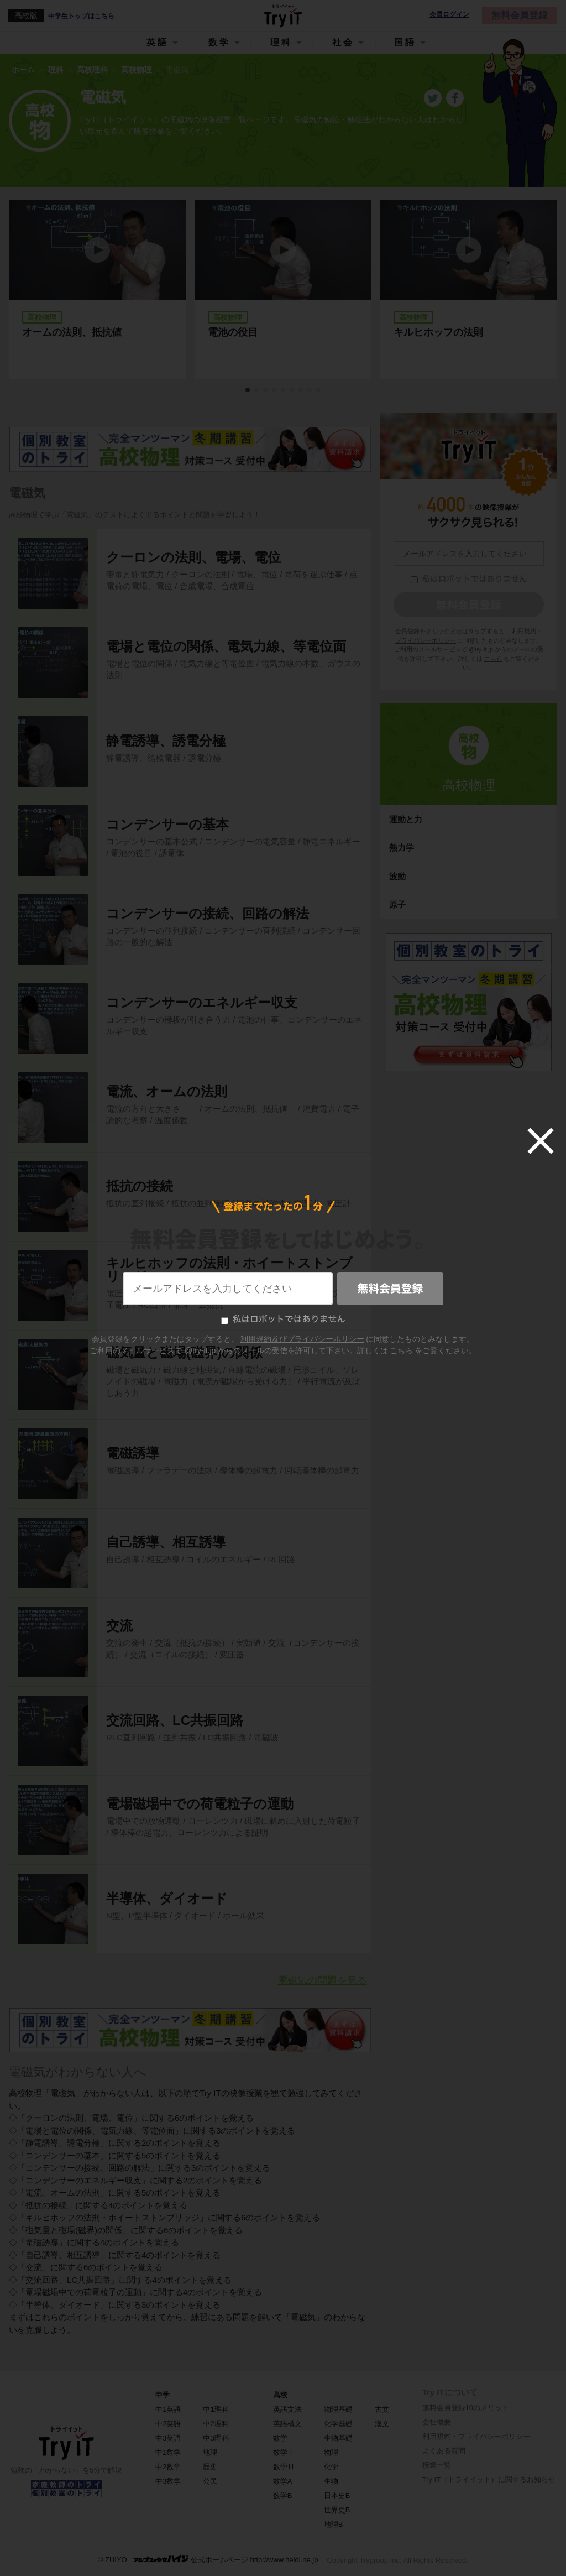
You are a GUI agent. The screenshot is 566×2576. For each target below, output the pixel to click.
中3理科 (215, 2438)
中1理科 (215, 2409)
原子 (397, 904)
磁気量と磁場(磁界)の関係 (184, 1352)
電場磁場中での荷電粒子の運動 (200, 1803)
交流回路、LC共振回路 (174, 1720)
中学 (162, 2395)
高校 (280, 2395)
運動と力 (405, 819)
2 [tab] (257, 390)
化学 (331, 2467)
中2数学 (168, 2467)
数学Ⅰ (284, 2438)
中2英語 (168, 2423)
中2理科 (215, 2423)
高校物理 (468, 785)
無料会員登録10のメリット (465, 2407)
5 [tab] (283, 390)
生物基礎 (338, 2438)
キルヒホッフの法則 (438, 332)
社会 (343, 42)
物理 (331, 2452)
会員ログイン (449, 14)
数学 (219, 42)
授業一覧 (436, 2465)
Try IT (283, 15)
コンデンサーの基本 (167, 824)
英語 (157, 42)
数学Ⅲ (284, 2467)
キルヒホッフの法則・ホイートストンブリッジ (229, 1269)
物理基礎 (338, 2409)
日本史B (337, 2495)
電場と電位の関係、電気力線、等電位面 (226, 646)
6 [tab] (292, 390)
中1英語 (168, 2409)
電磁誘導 (132, 1453)
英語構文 (287, 2423)
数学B (282, 2495)
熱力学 (401, 847)
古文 (382, 2409)
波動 (397, 876)
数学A (282, 2481)
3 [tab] (266, 390)
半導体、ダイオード (167, 1898)
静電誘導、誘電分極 (166, 740)
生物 (331, 2481)
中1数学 (168, 2452)
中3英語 (168, 2438)
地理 (210, 2452)
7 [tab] (301, 390)
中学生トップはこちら (81, 16)
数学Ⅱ (284, 2452)
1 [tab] (248, 390)
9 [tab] (319, 390)
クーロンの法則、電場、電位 (193, 557)
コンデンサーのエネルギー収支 (201, 1002)
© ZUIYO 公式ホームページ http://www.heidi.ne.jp (208, 2559)
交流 (119, 1625)
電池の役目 (233, 332)
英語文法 (287, 2409)
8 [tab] (310, 390)
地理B (333, 2524)
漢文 (382, 2423)
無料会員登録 (519, 15)
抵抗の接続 (139, 1186)
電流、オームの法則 (166, 1091)
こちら (493, 658)
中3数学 (168, 2481)
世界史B (337, 2510)
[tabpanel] (283, 289)
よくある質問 (443, 2451)
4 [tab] (274, 390)
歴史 (210, 2467)
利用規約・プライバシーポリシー (476, 2436)
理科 (281, 42)
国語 (405, 42)
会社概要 (436, 2422)
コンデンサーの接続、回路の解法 (207, 913)
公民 (210, 2481)
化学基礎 (338, 2423)
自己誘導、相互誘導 (166, 1542)
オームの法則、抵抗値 (77, 332)
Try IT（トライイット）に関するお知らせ (488, 2479)
